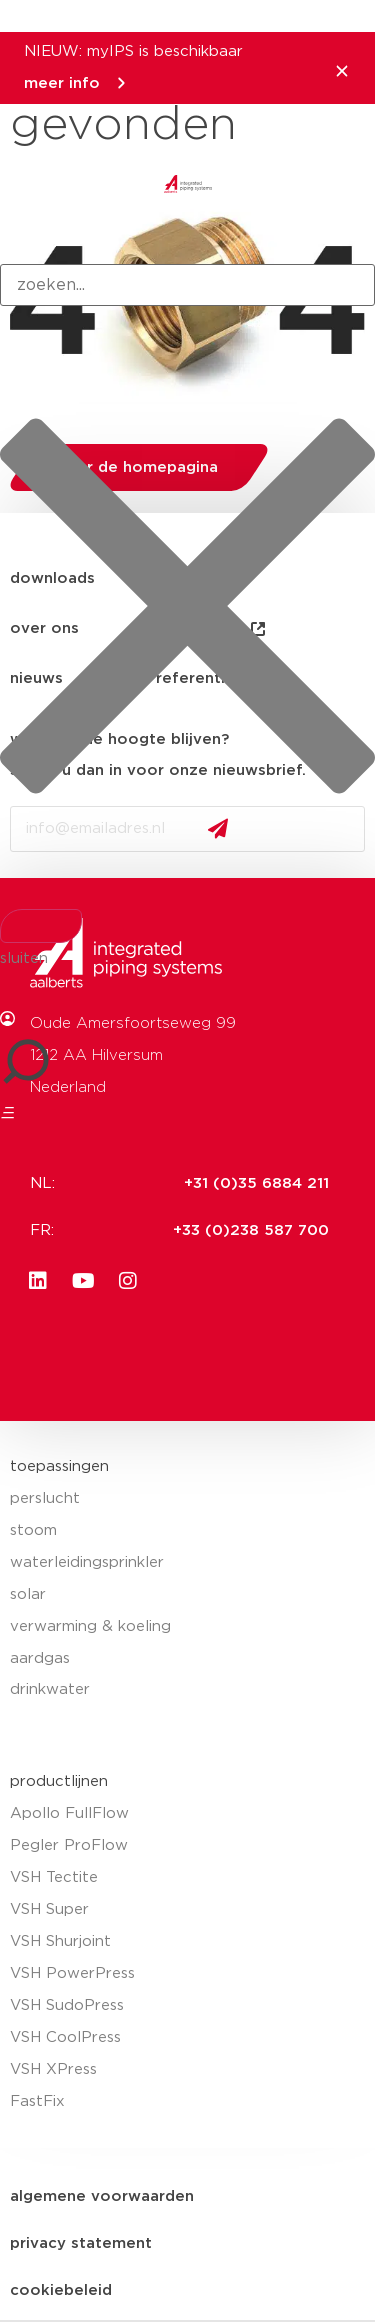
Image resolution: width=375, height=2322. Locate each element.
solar (28, 1594)
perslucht (45, 1498)
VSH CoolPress (65, 2037)
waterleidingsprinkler (87, 1562)
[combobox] (187, 285)
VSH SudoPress (67, 2005)
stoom (33, 1530)
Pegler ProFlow (69, 1845)
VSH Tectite (54, 1877)
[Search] (41, 926)
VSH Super (49, 1909)
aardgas (40, 1658)
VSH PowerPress (72, 1973)
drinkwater (50, 1689)
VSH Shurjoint (60, 1941)
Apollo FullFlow (69, 1813)
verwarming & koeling (90, 1626)
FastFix (37, 2101)
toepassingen (59, 1466)
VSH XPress (53, 2069)
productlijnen (59, 1781)
